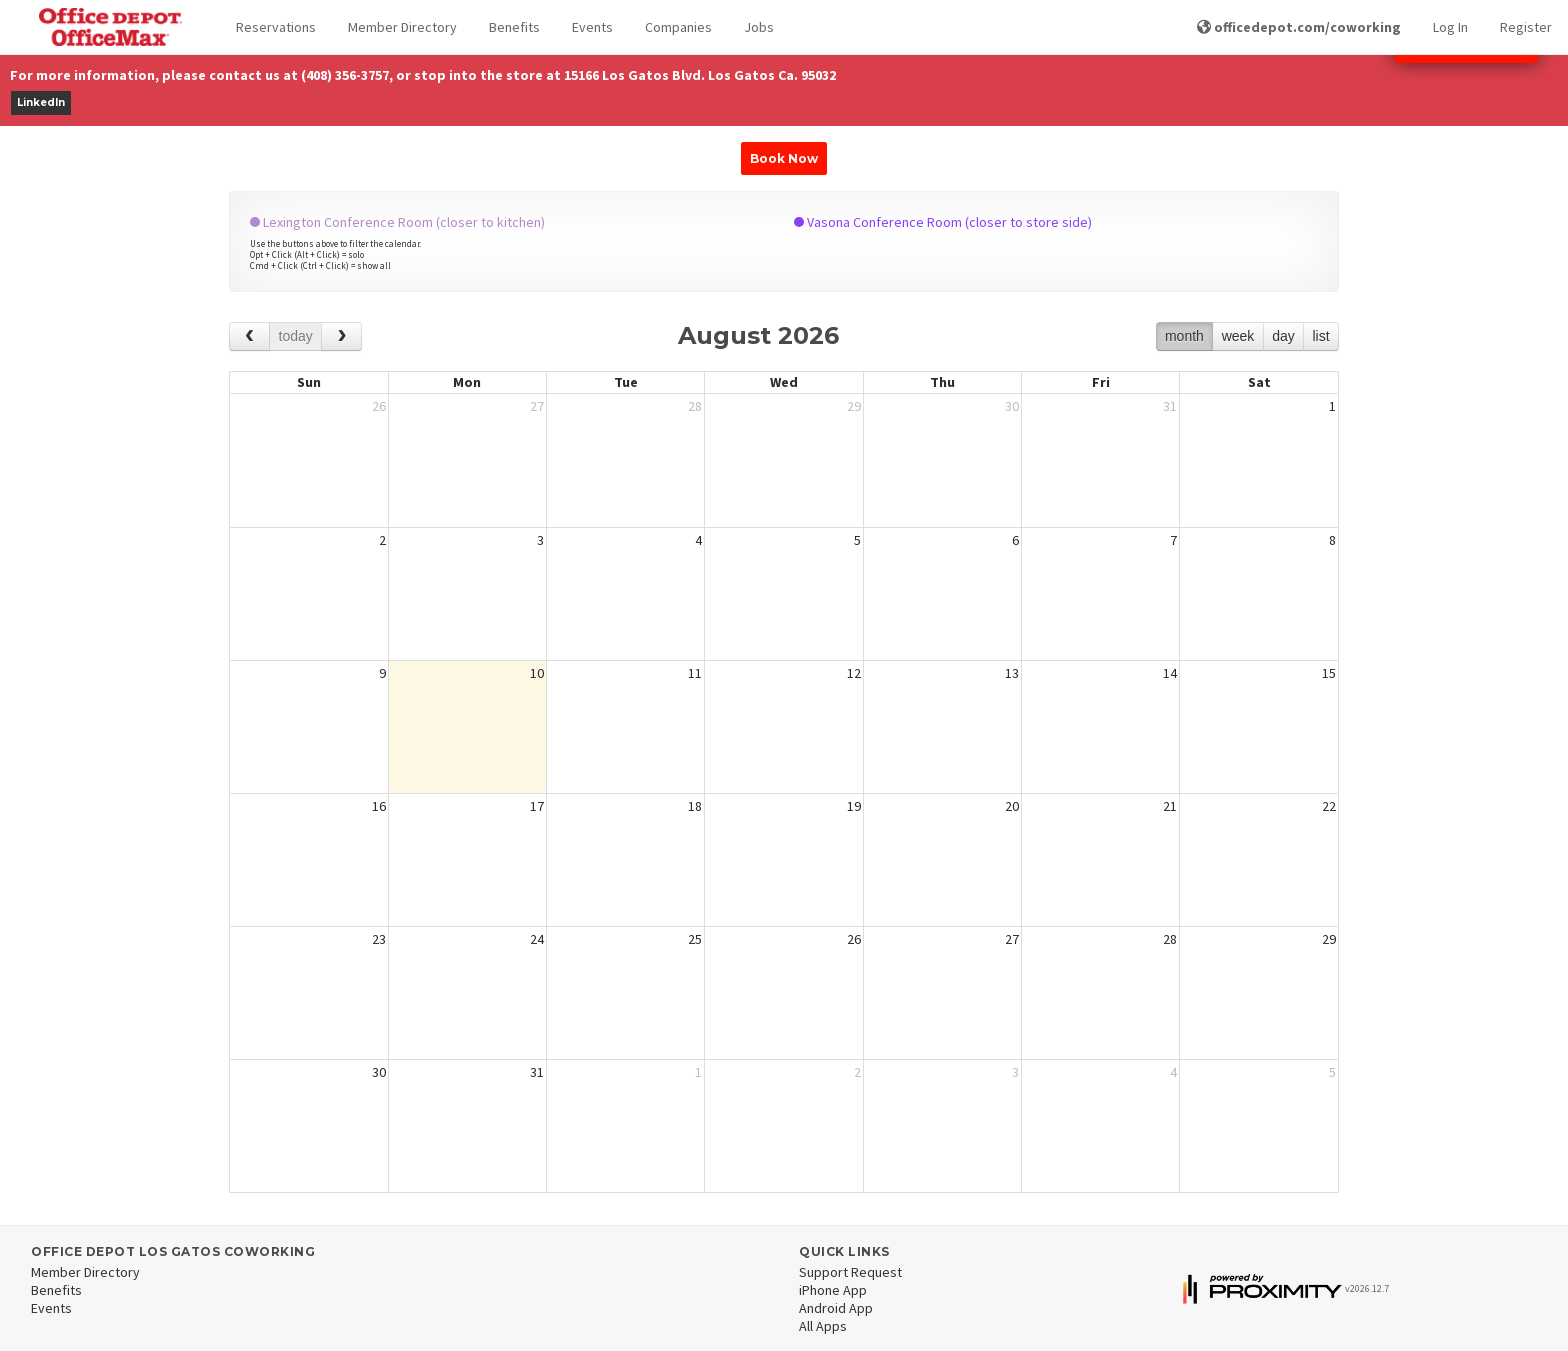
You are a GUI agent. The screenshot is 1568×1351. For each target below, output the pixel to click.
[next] (341, 336)
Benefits (514, 27)
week (1238, 336)
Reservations (276, 27)
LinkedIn (41, 102)
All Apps (823, 1326)
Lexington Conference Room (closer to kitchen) (397, 222)
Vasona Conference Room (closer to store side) (943, 222)
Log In (1450, 27)
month (1184, 336)
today (296, 336)
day (1283, 336)
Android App (836, 1308)
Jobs (759, 27)
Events (592, 27)
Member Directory (402, 27)
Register (1526, 27)
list (1320, 336)
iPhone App (833, 1290)
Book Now (784, 158)
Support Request (850, 1272)
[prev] (249, 336)
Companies (678, 27)
